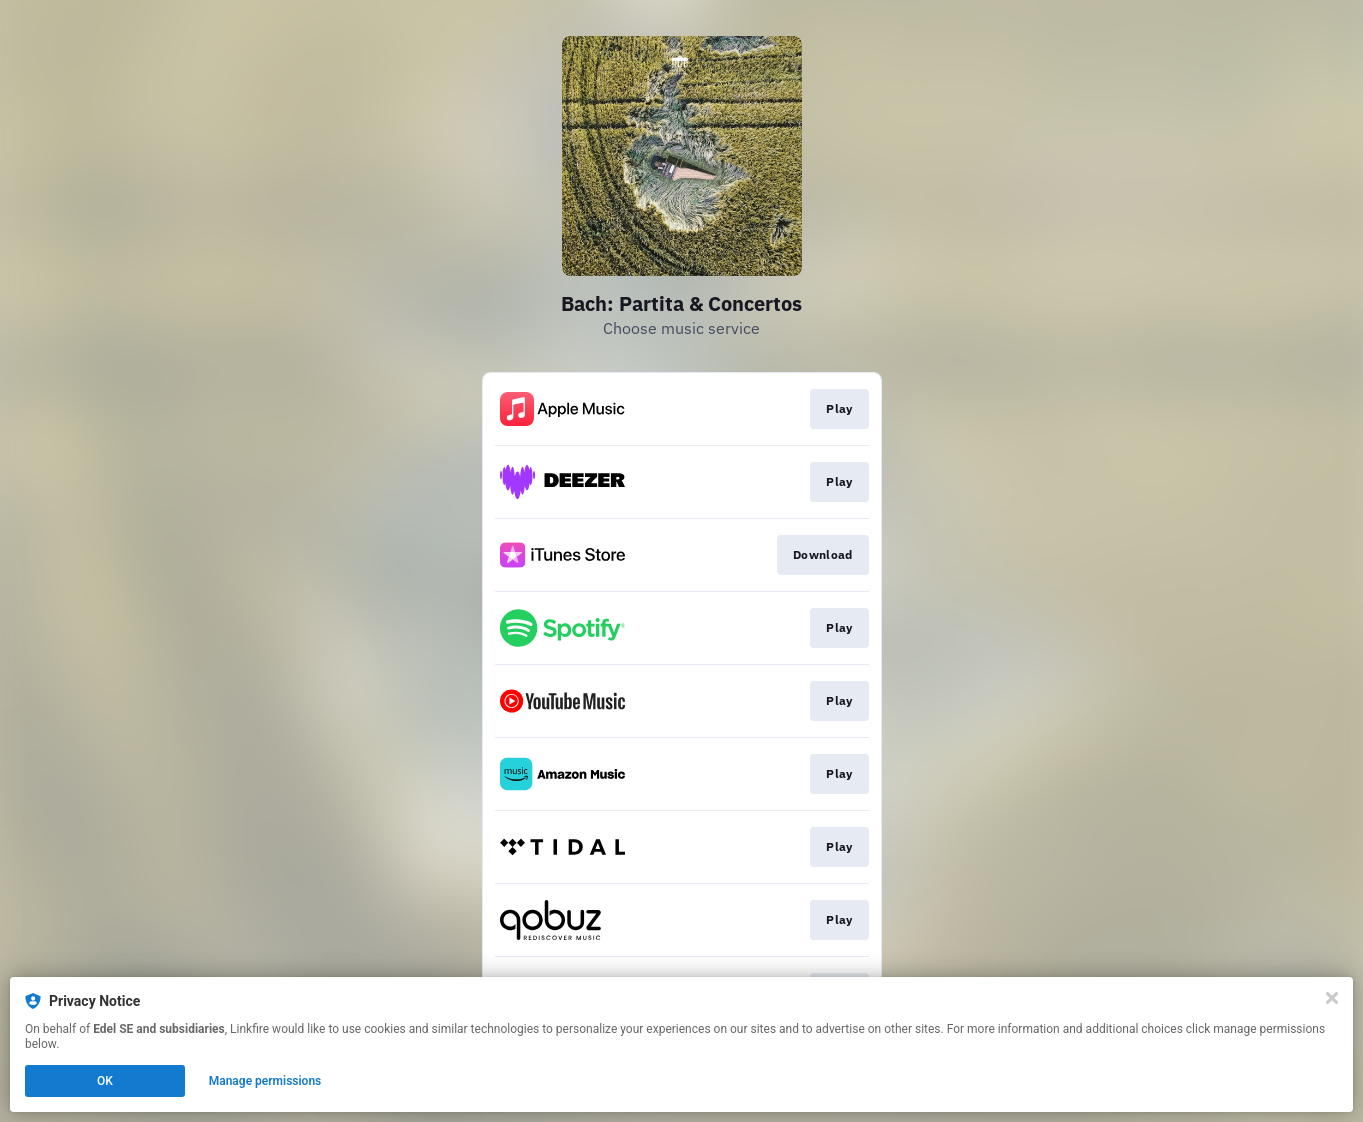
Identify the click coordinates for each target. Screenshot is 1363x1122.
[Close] (1332, 998)
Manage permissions (265, 1081)
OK (105, 1081)
